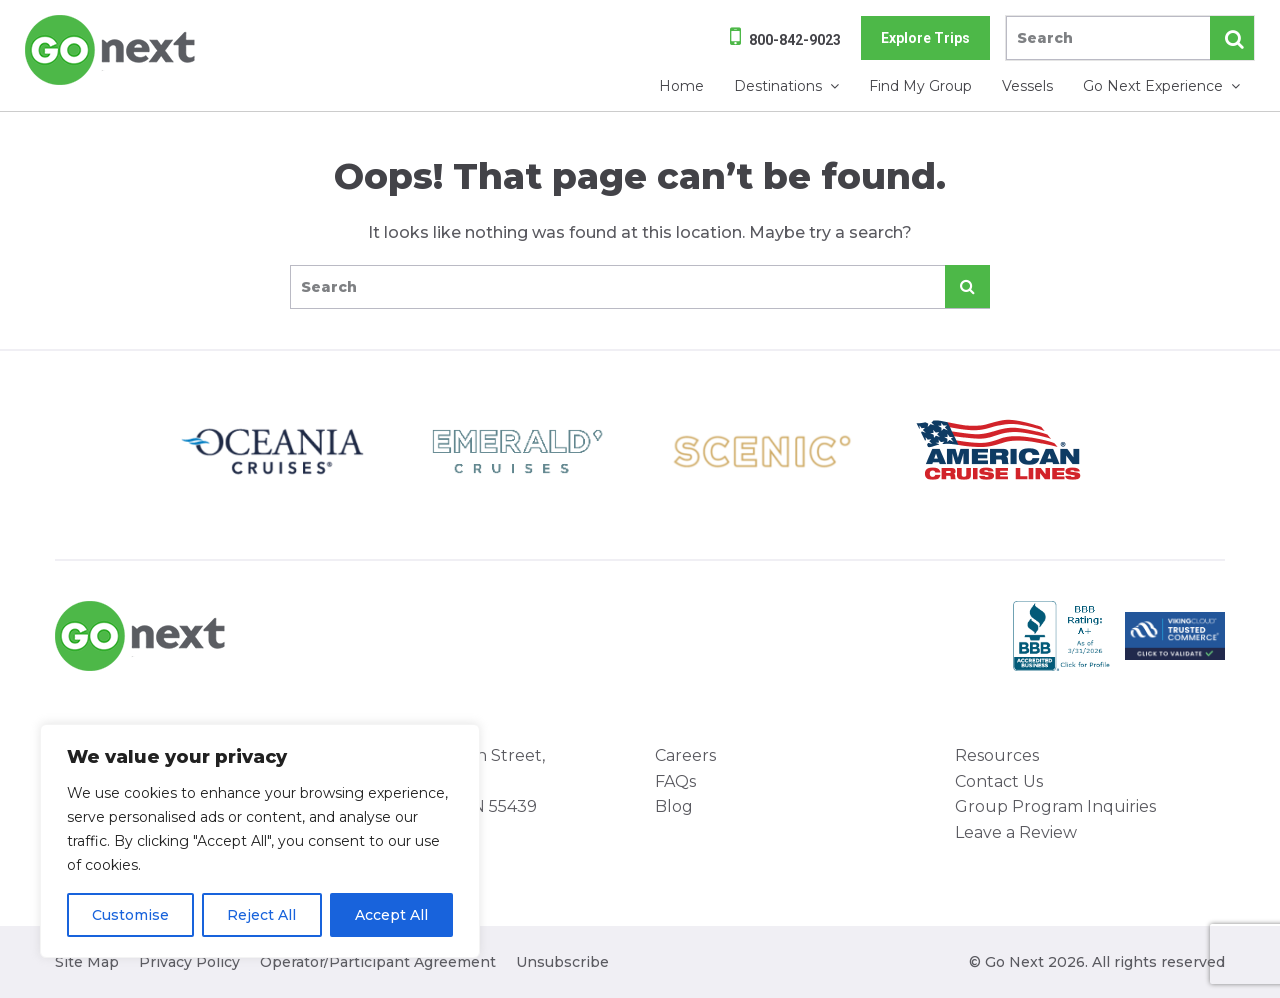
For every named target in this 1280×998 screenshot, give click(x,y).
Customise (130, 915)
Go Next (111, 50)
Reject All (261, 915)
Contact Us (999, 781)
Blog (674, 806)
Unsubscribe (562, 962)
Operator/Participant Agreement (378, 962)
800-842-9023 (795, 40)
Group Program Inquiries (1055, 806)
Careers (685, 755)
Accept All (391, 915)
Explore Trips (925, 38)
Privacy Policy (189, 962)
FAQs (675, 781)
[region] (260, 841)
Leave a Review (1016, 832)
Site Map (87, 962)
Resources (997, 755)
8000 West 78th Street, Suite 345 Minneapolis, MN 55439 (450, 781)
